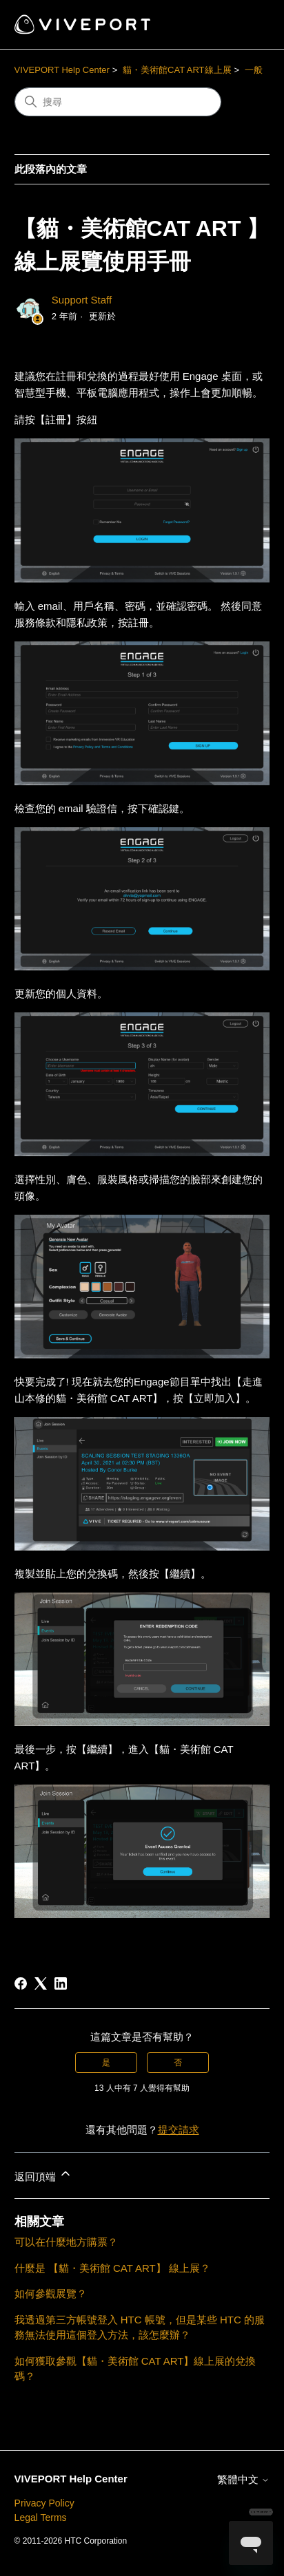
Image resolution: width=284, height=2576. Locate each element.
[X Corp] (40, 1983)
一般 (254, 70)
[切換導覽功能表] (245, 25)
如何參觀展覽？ (50, 2293)
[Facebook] (20, 1983)
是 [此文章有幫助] (106, 2062)
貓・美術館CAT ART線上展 (177, 70)
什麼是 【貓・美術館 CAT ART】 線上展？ (112, 2268)
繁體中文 (243, 2479)
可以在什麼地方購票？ (66, 2242)
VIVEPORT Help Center (62, 70)
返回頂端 (43, 2174)
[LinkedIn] (60, 1983)
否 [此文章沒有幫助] (178, 2062)
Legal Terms (40, 2517)
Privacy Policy (44, 2503)
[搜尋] (118, 102)
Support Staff (82, 300)
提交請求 (178, 2130)
